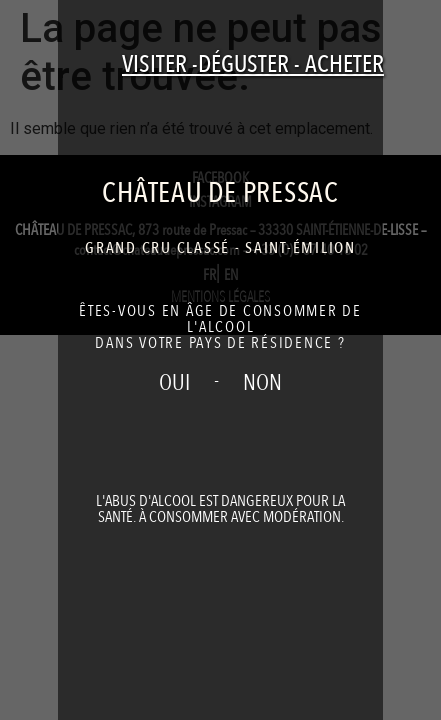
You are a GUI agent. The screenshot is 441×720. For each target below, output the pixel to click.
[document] (220, 360)
